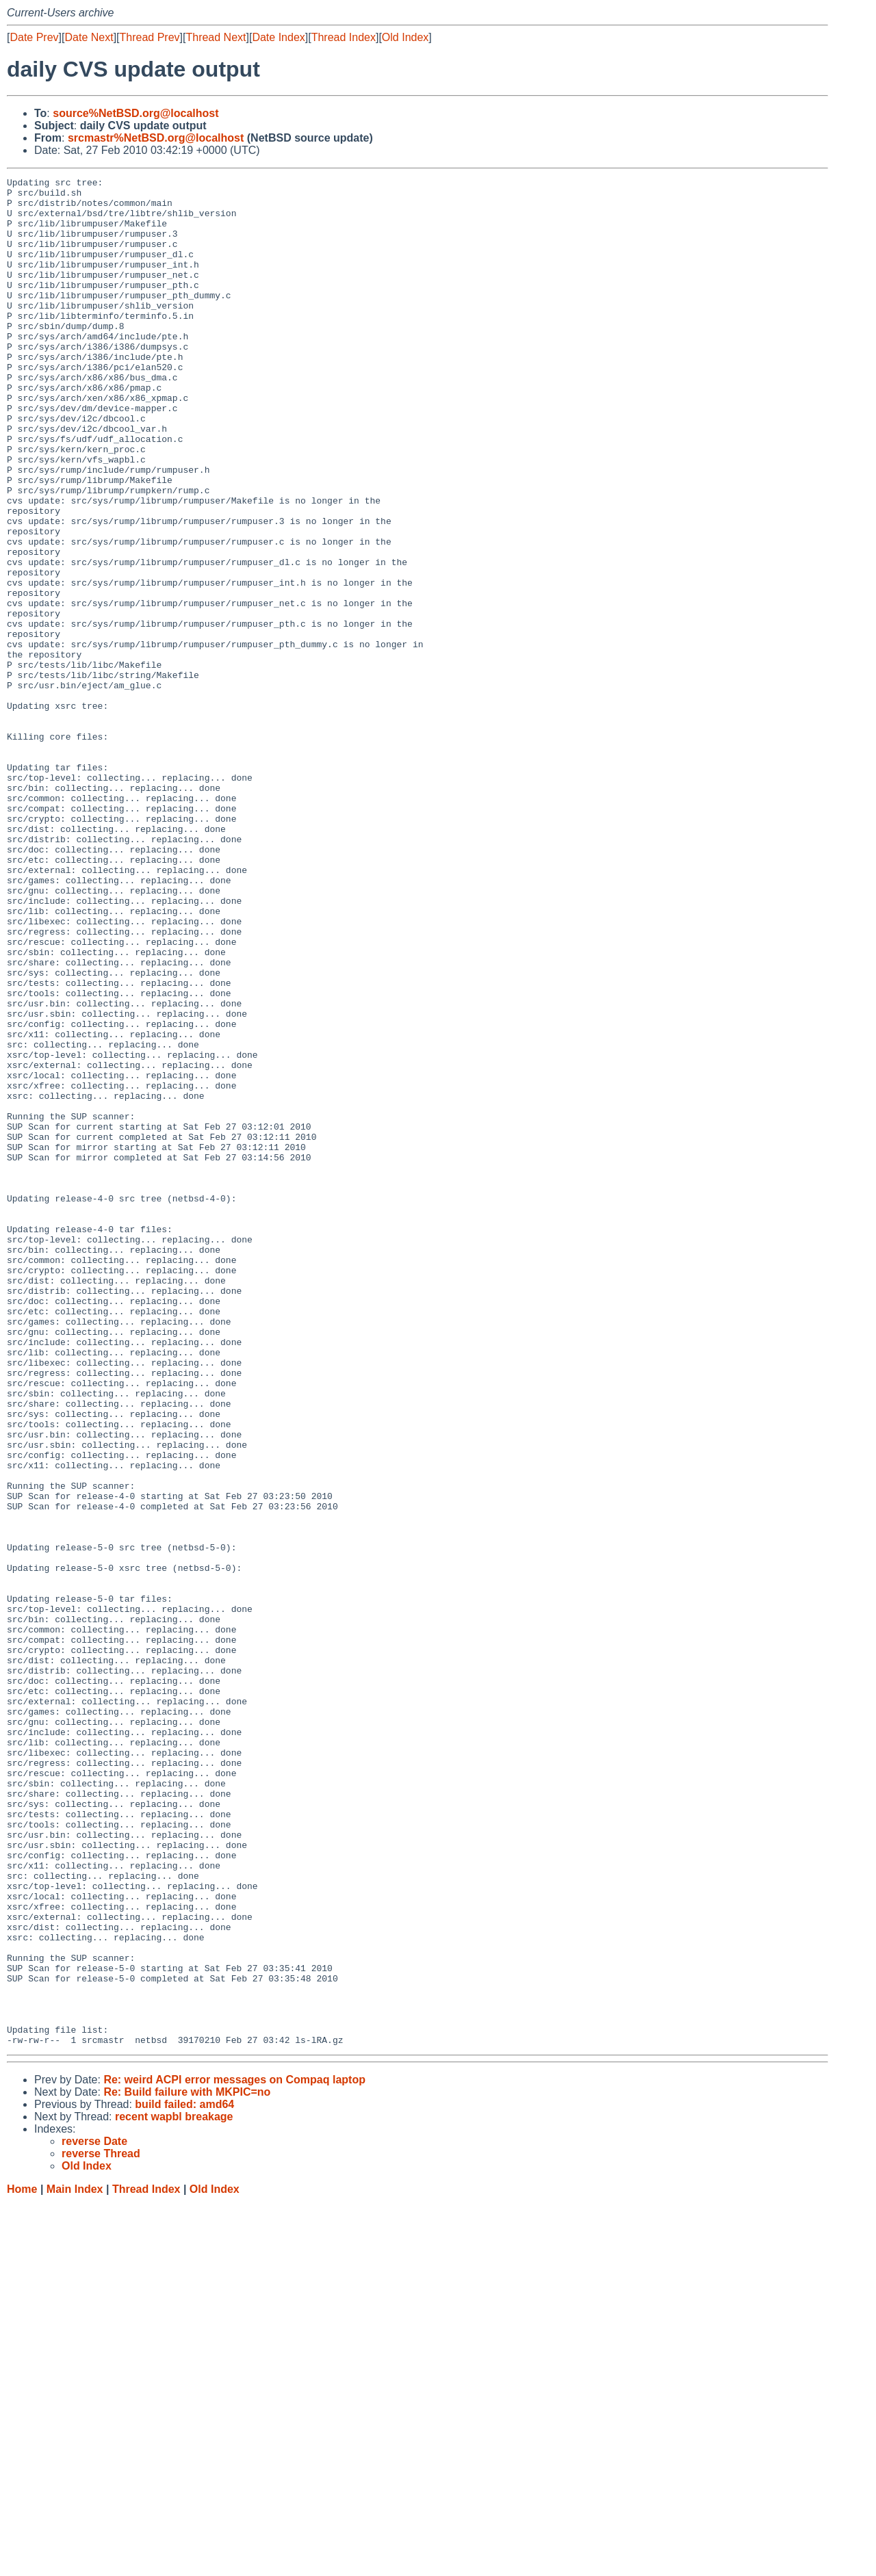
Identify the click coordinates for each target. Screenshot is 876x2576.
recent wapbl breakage (174, 2490)
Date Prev (34, 37)
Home (22, 2562)
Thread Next (215, 37)
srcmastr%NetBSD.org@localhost (156, 138)
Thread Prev (150, 37)
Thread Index (343, 37)
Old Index (405, 37)
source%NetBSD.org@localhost (135, 113)
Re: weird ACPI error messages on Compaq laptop (234, 2453)
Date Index (278, 37)
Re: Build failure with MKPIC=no (186, 2465)
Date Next (88, 37)
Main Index (75, 2562)
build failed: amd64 (184, 2478)
